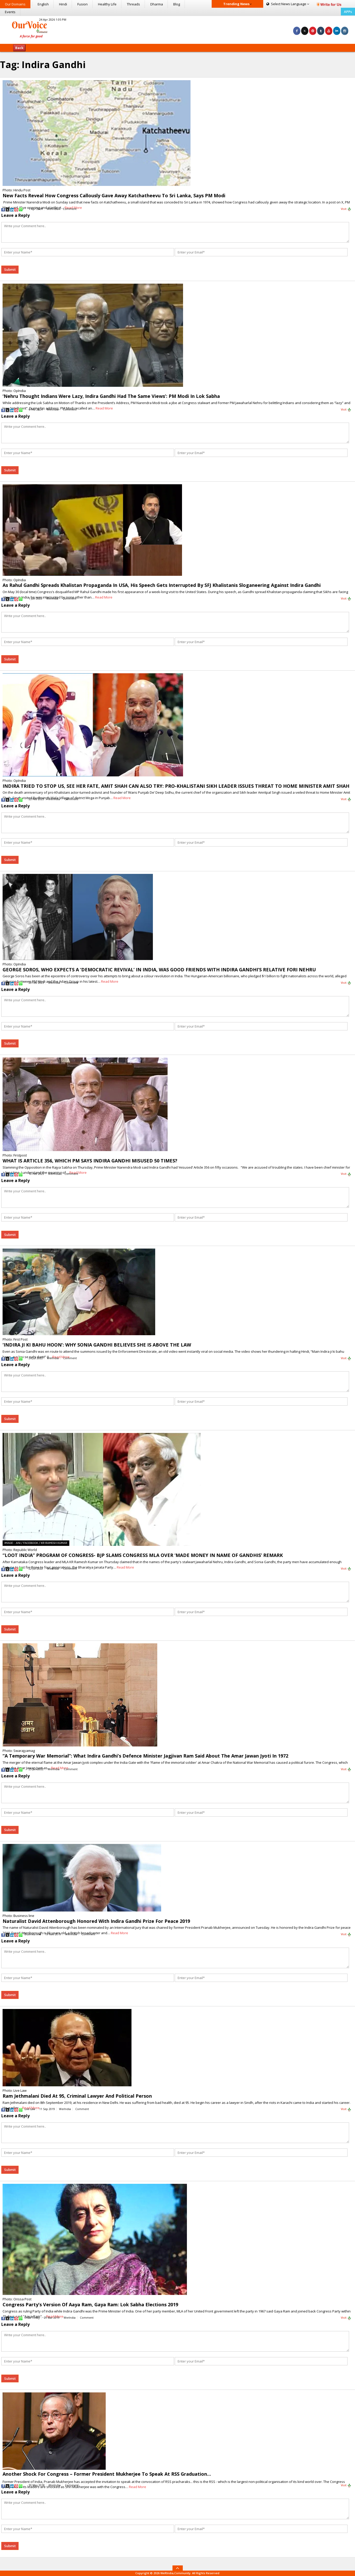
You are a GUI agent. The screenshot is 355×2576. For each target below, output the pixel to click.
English (43, 4)
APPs (348, 11)
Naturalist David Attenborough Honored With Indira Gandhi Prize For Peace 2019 (96, 1921)
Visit (346, 209)
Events (10, 12)
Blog (176, 4)
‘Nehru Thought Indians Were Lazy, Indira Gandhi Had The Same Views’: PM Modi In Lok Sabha (111, 396)
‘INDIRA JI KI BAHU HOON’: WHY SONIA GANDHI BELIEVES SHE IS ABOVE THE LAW (97, 1345)
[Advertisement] (177, 29)
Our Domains (15, 4)
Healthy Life (107, 4)
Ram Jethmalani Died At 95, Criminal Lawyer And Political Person (77, 2096)
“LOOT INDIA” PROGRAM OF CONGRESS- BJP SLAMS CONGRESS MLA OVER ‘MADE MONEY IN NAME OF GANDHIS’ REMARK (143, 1555)
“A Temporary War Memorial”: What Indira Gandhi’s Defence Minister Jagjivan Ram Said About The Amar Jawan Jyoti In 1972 (145, 1756)
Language (287, 4)
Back (19, 47)
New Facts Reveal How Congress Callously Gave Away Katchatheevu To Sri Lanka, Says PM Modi (114, 195)
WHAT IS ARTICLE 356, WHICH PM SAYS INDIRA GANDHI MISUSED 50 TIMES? (90, 1161)
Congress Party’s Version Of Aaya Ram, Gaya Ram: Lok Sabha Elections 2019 (90, 2304)
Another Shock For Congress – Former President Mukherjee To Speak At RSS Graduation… (107, 2474)
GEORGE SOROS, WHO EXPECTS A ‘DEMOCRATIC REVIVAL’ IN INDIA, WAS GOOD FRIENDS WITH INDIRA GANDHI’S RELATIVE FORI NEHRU (159, 969)
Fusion (82, 4)
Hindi (63, 4)
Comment (70, 209)
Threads (133, 4)
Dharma (156, 4)
